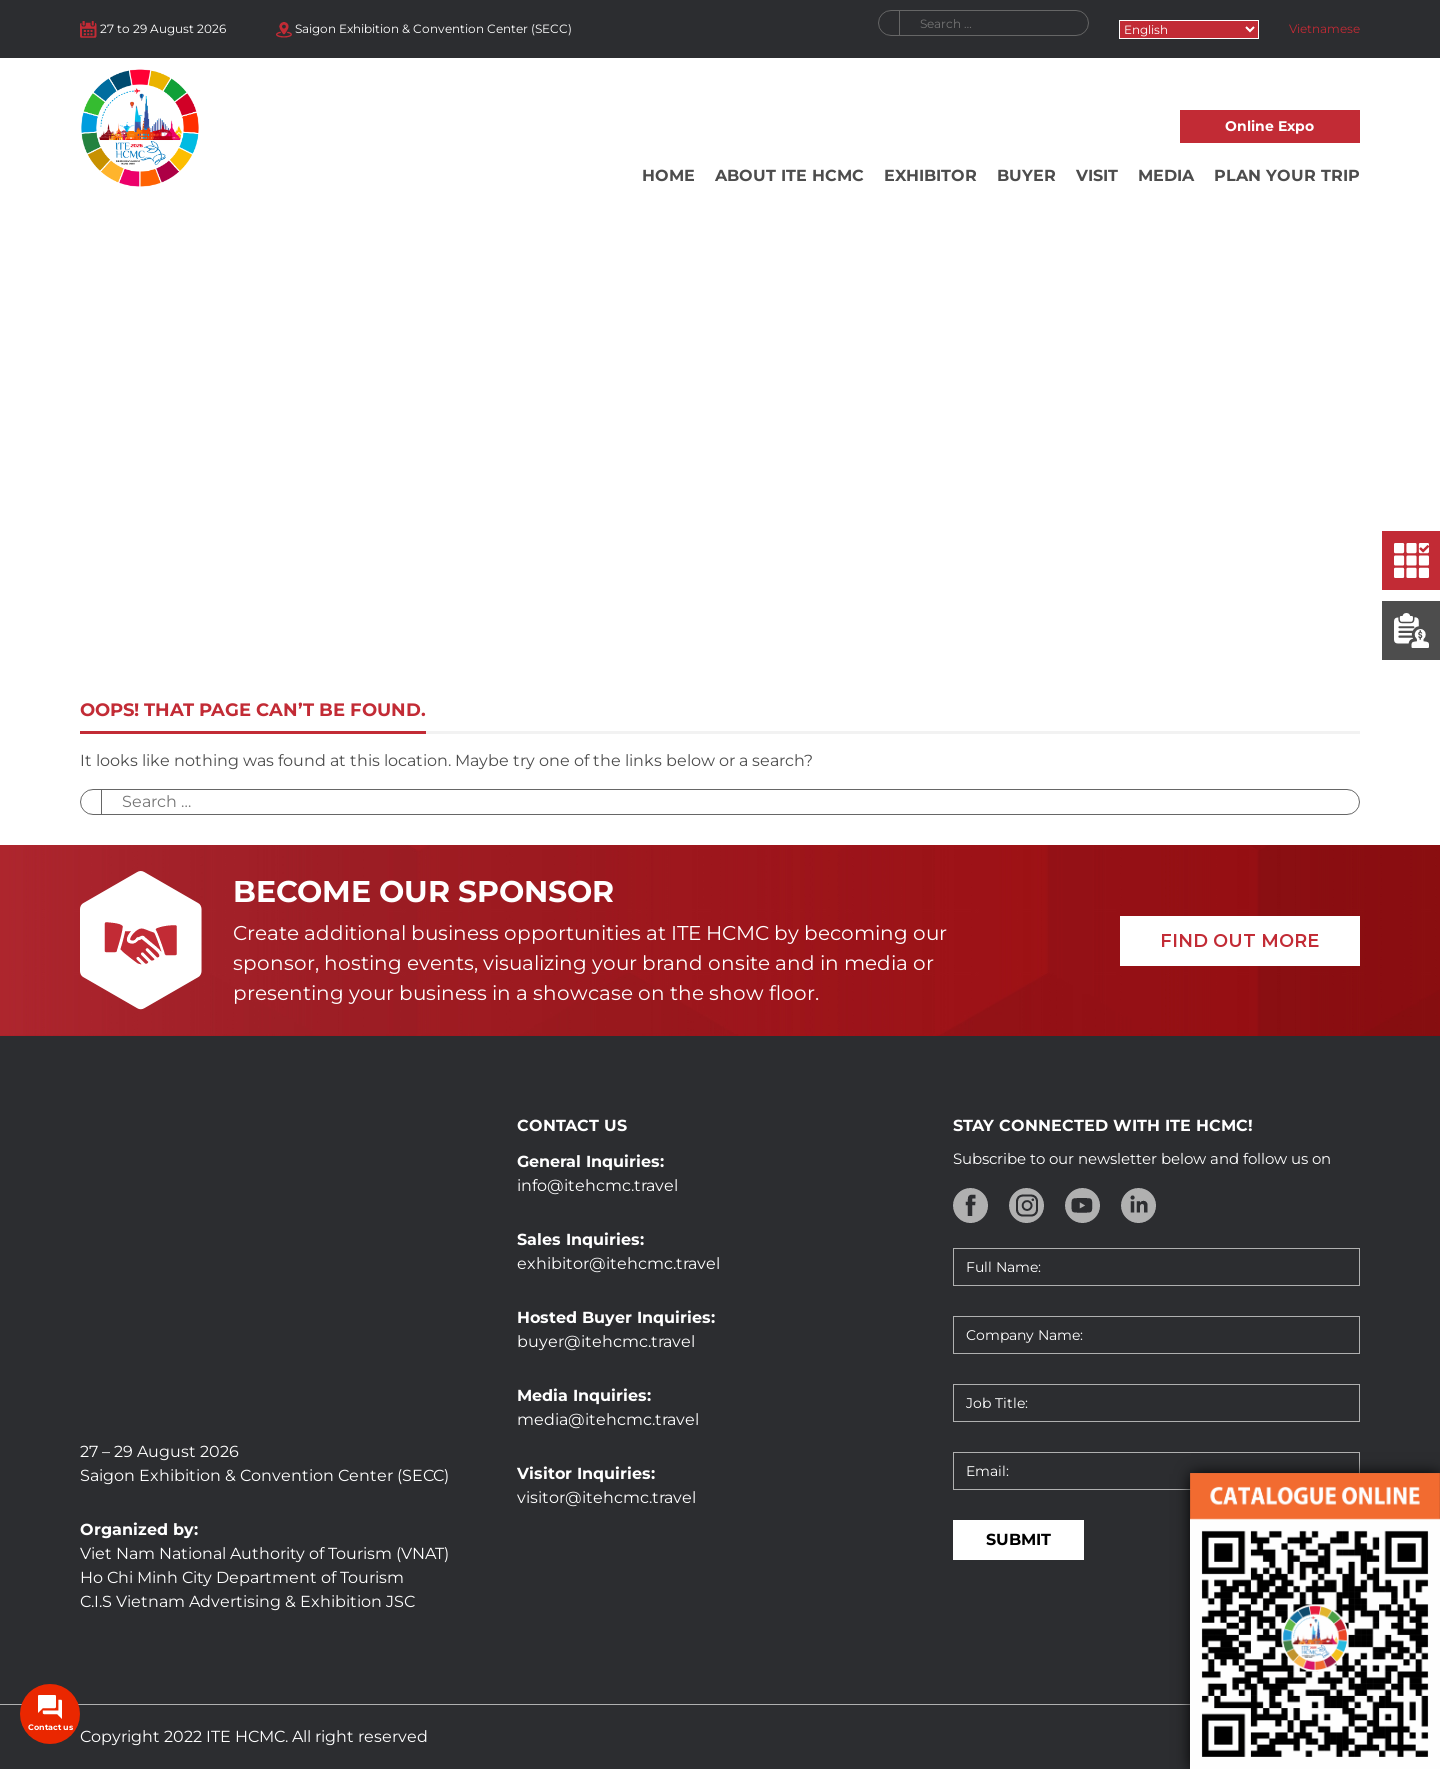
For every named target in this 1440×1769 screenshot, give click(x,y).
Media (1166, 175)
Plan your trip (1287, 175)
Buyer (1026, 175)
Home (668, 175)
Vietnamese (1324, 28)
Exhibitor (930, 175)
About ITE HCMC (789, 175)
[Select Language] (1189, 29)
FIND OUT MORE (1239, 941)
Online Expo (1269, 126)
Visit (1097, 175)
